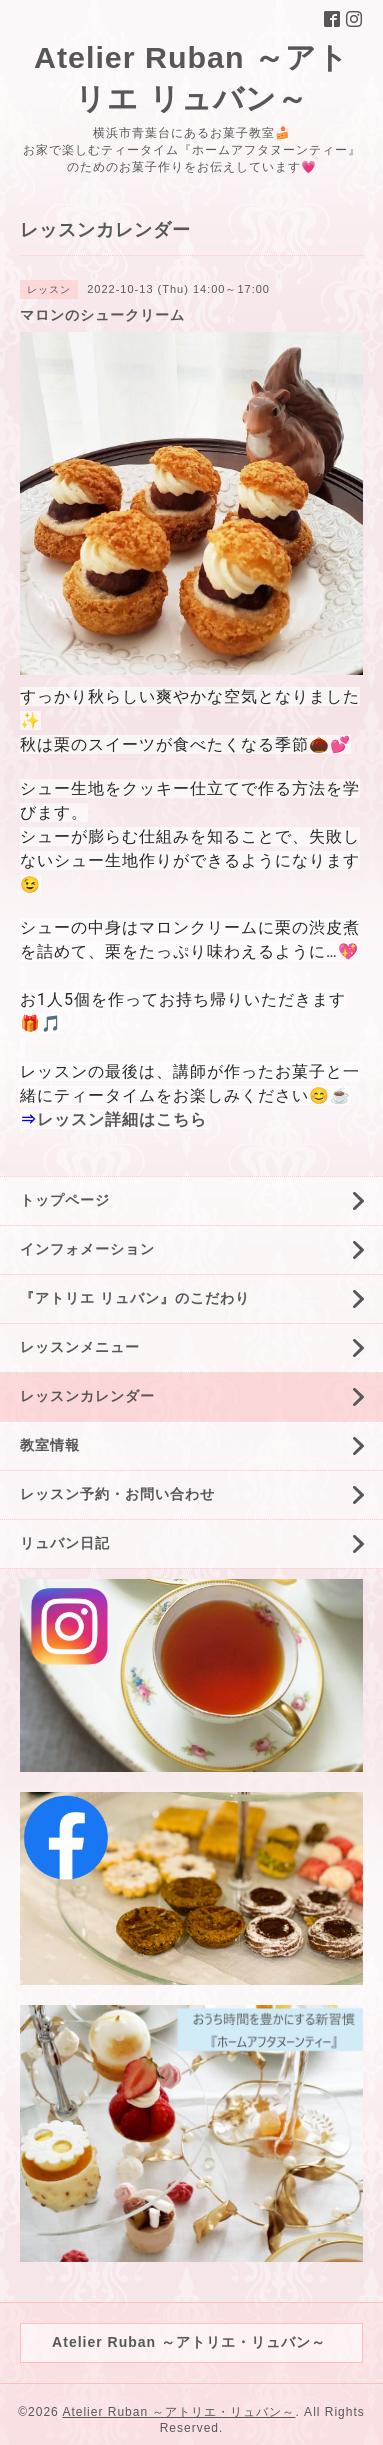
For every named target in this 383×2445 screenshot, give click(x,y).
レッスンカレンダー (87, 1396)
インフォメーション (87, 1249)
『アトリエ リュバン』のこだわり (135, 1298)
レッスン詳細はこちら (122, 1119)
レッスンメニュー (80, 1347)
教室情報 (50, 1445)
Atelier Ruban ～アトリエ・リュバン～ (178, 2412)
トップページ (65, 1200)
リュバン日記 (65, 1543)
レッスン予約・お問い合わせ (117, 1494)
